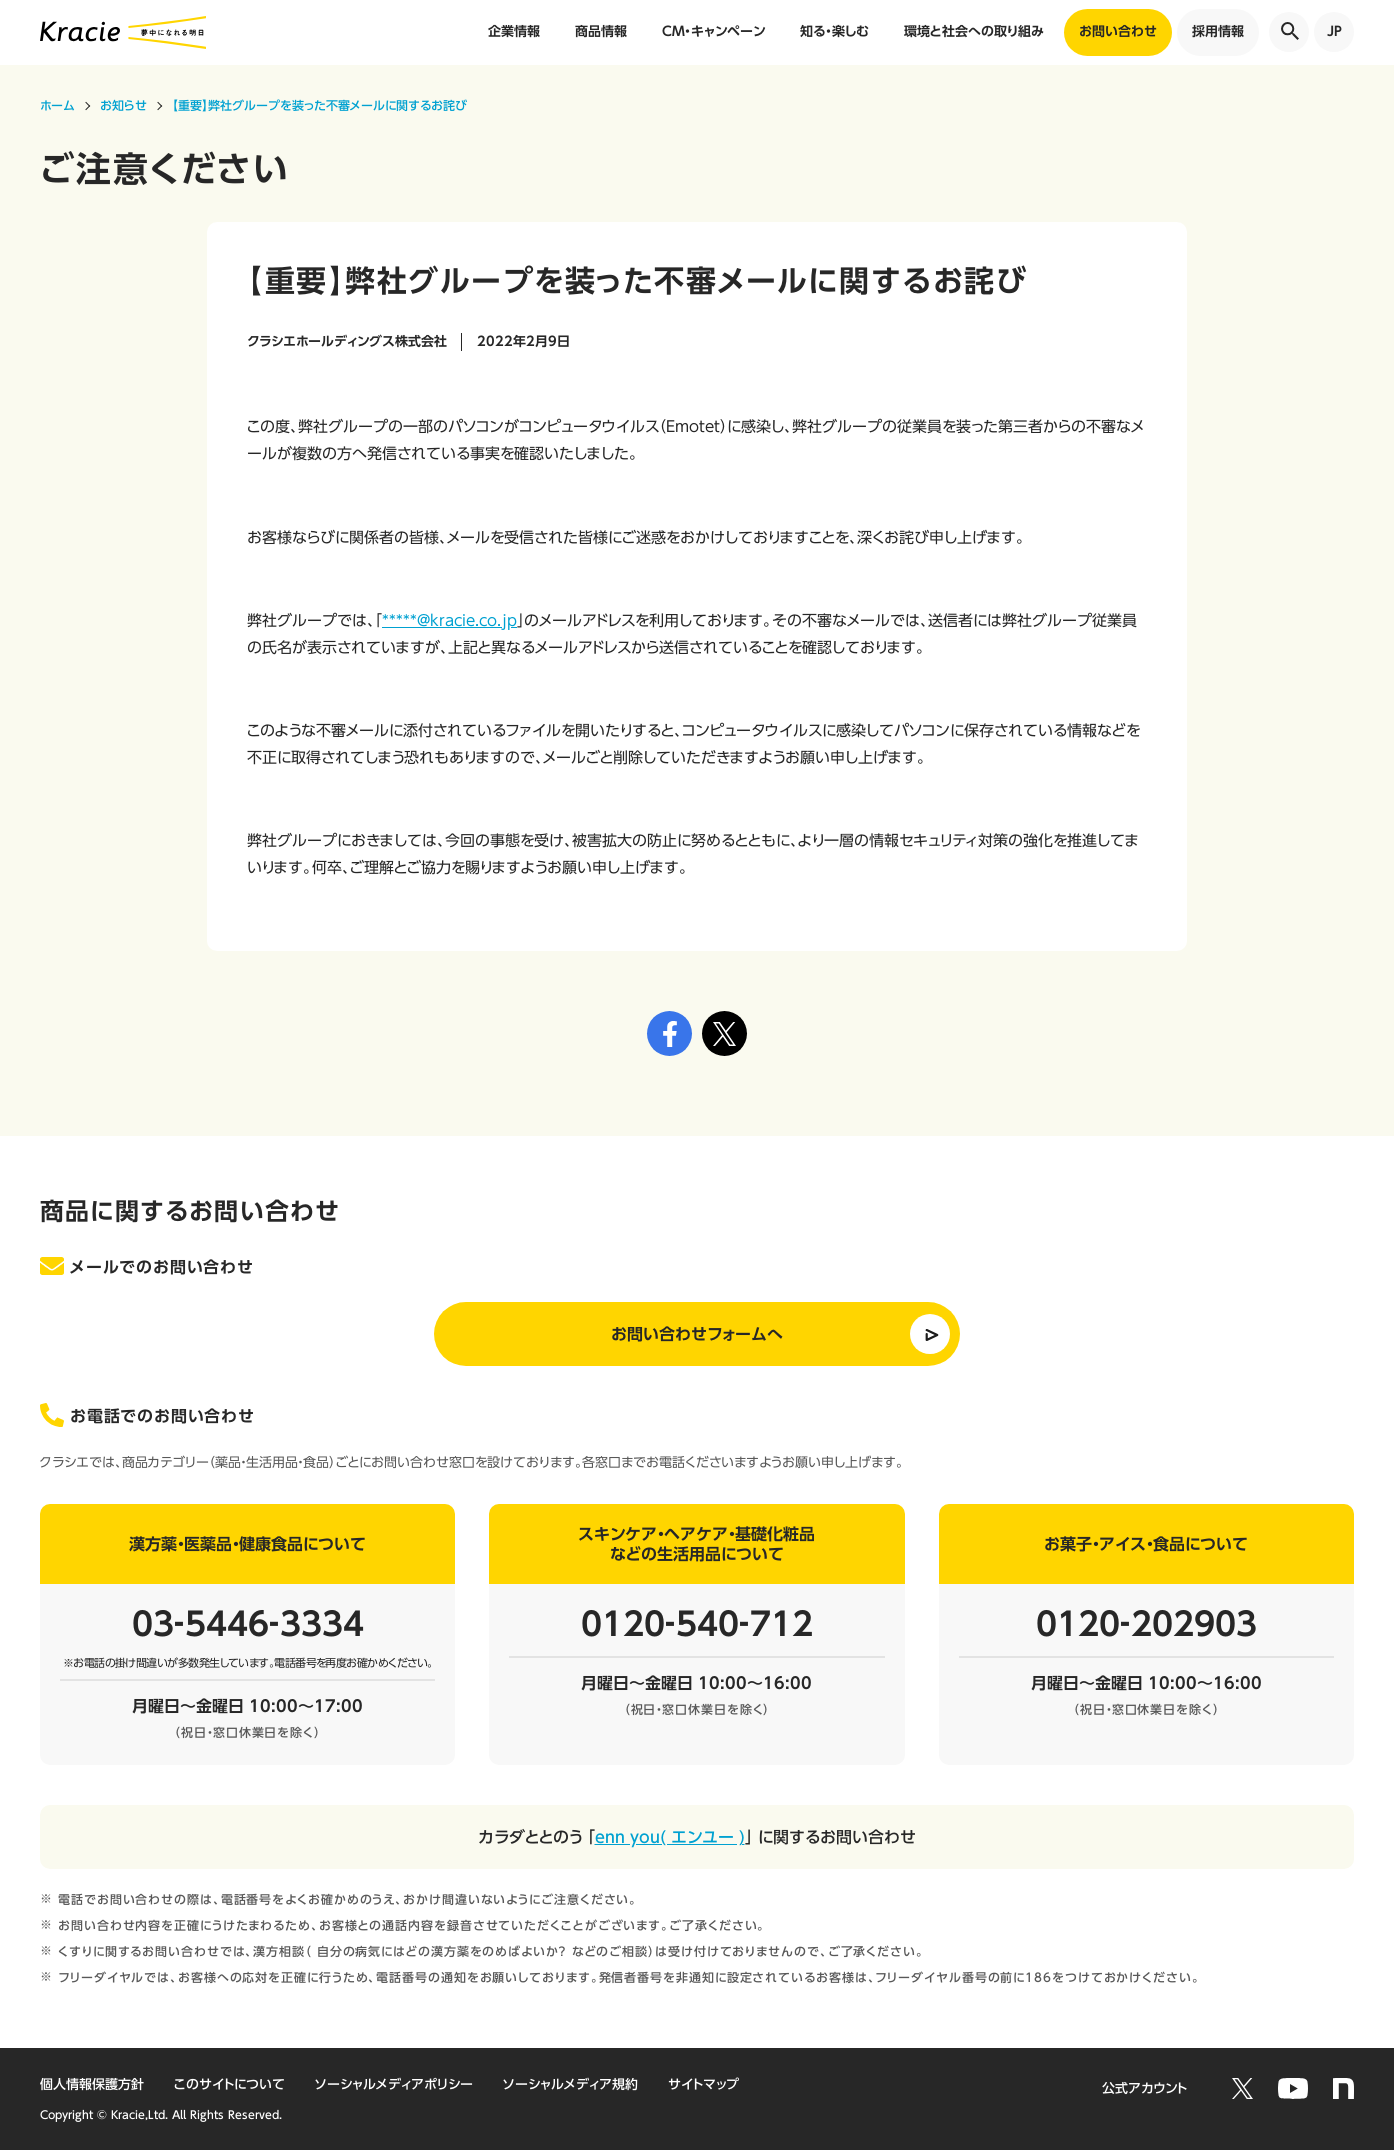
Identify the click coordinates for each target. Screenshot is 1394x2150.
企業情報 (514, 31)
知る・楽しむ (834, 31)
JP (1334, 31)
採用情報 (1218, 31)
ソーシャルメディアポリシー (394, 2084)
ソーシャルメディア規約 (570, 2084)
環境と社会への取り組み (974, 31)
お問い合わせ (1118, 31)
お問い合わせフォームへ (697, 1334)
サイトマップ (703, 2084)
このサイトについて (229, 2084)
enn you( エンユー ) (670, 1837)
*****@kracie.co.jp (449, 620)
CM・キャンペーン (713, 31)
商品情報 (601, 31)
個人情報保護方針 (92, 2084)
